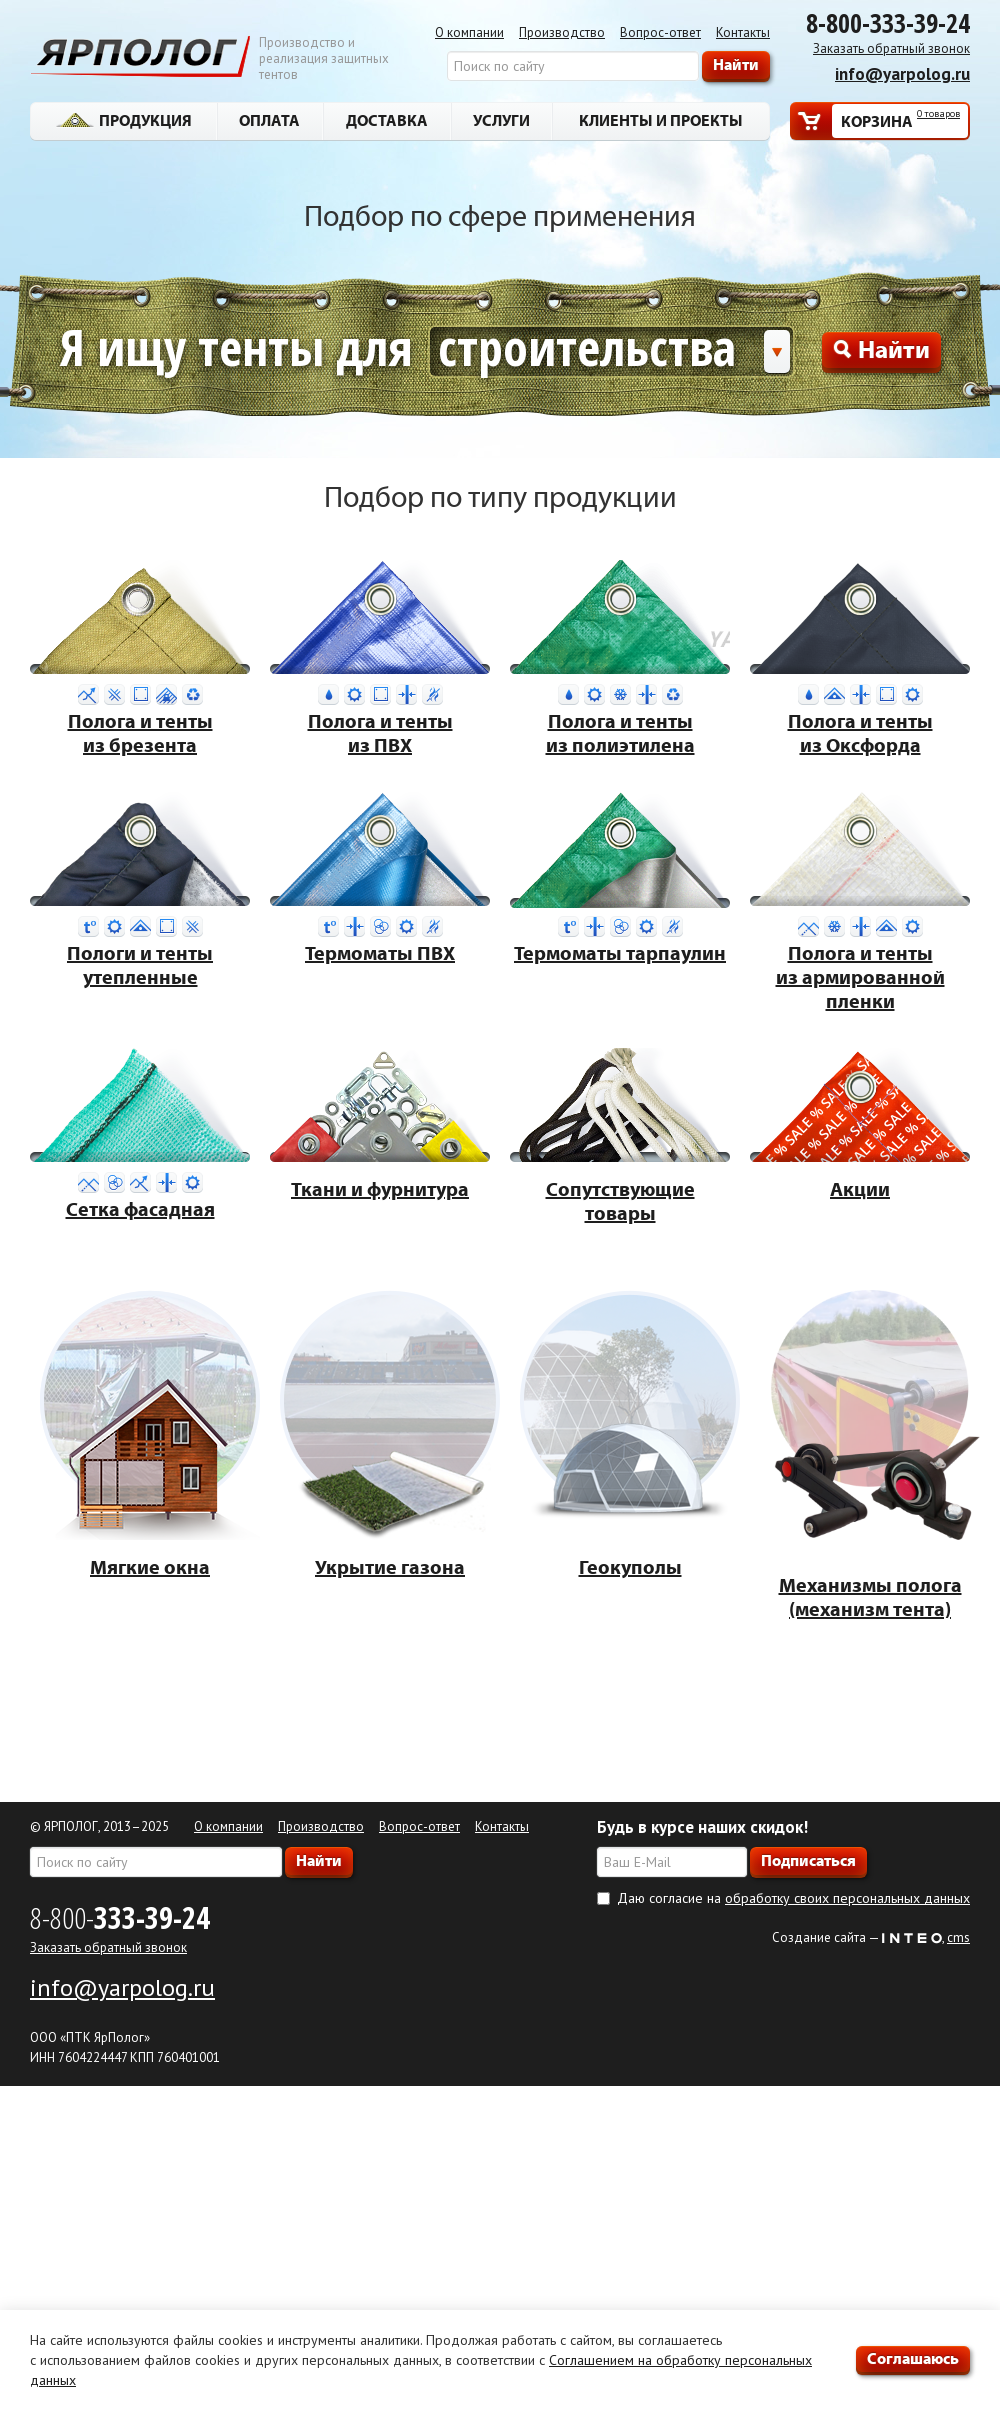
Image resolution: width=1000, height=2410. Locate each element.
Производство (562, 32)
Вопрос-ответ (660, 32)
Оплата (269, 120)
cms (958, 1937)
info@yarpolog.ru (902, 74)
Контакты (743, 32)
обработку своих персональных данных (847, 1898)
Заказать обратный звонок (891, 48)
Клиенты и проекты (661, 120)
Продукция (124, 120)
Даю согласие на (793, 1898)
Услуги (501, 120)
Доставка (387, 120)
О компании (469, 32)
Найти (881, 348)
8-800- (120, 1917)
